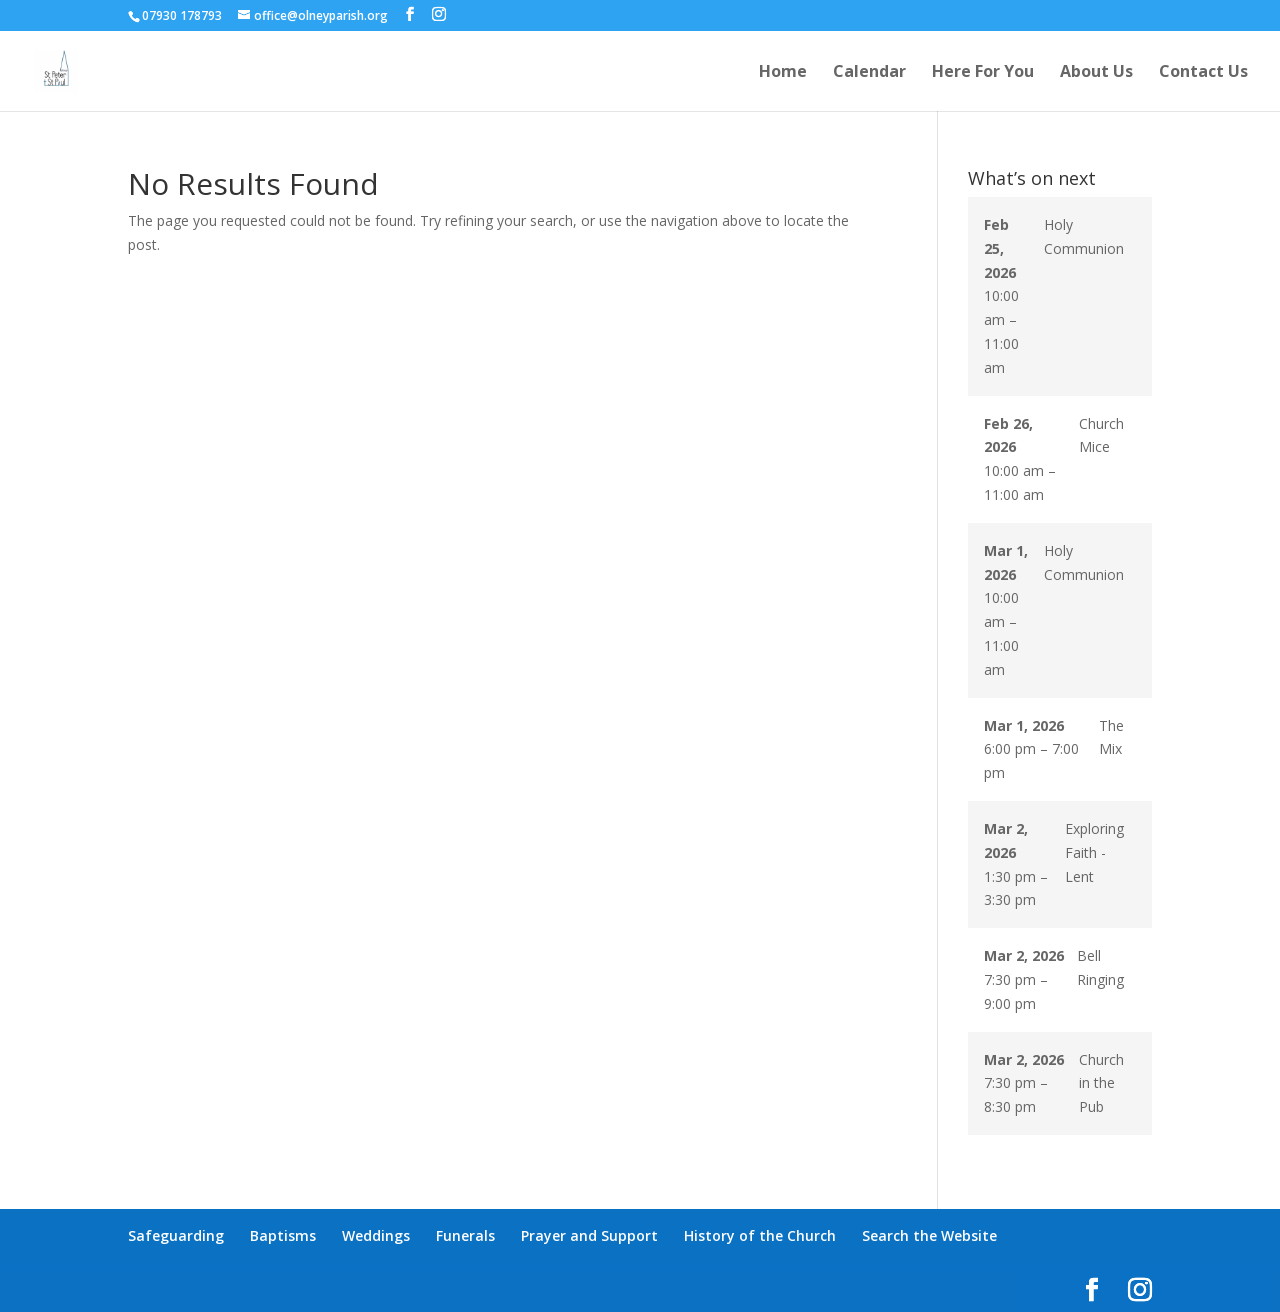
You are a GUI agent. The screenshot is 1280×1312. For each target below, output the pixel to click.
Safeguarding (176, 1235)
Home (783, 73)
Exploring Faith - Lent (1094, 852)
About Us (1096, 73)
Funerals (465, 1235)
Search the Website (929, 1235)
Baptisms (283, 1235)
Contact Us (1203, 73)
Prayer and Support (589, 1235)
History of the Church (760, 1235)
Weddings (376, 1235)
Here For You (983, 73)
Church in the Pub (1101, 1083)
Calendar (869, 73)
